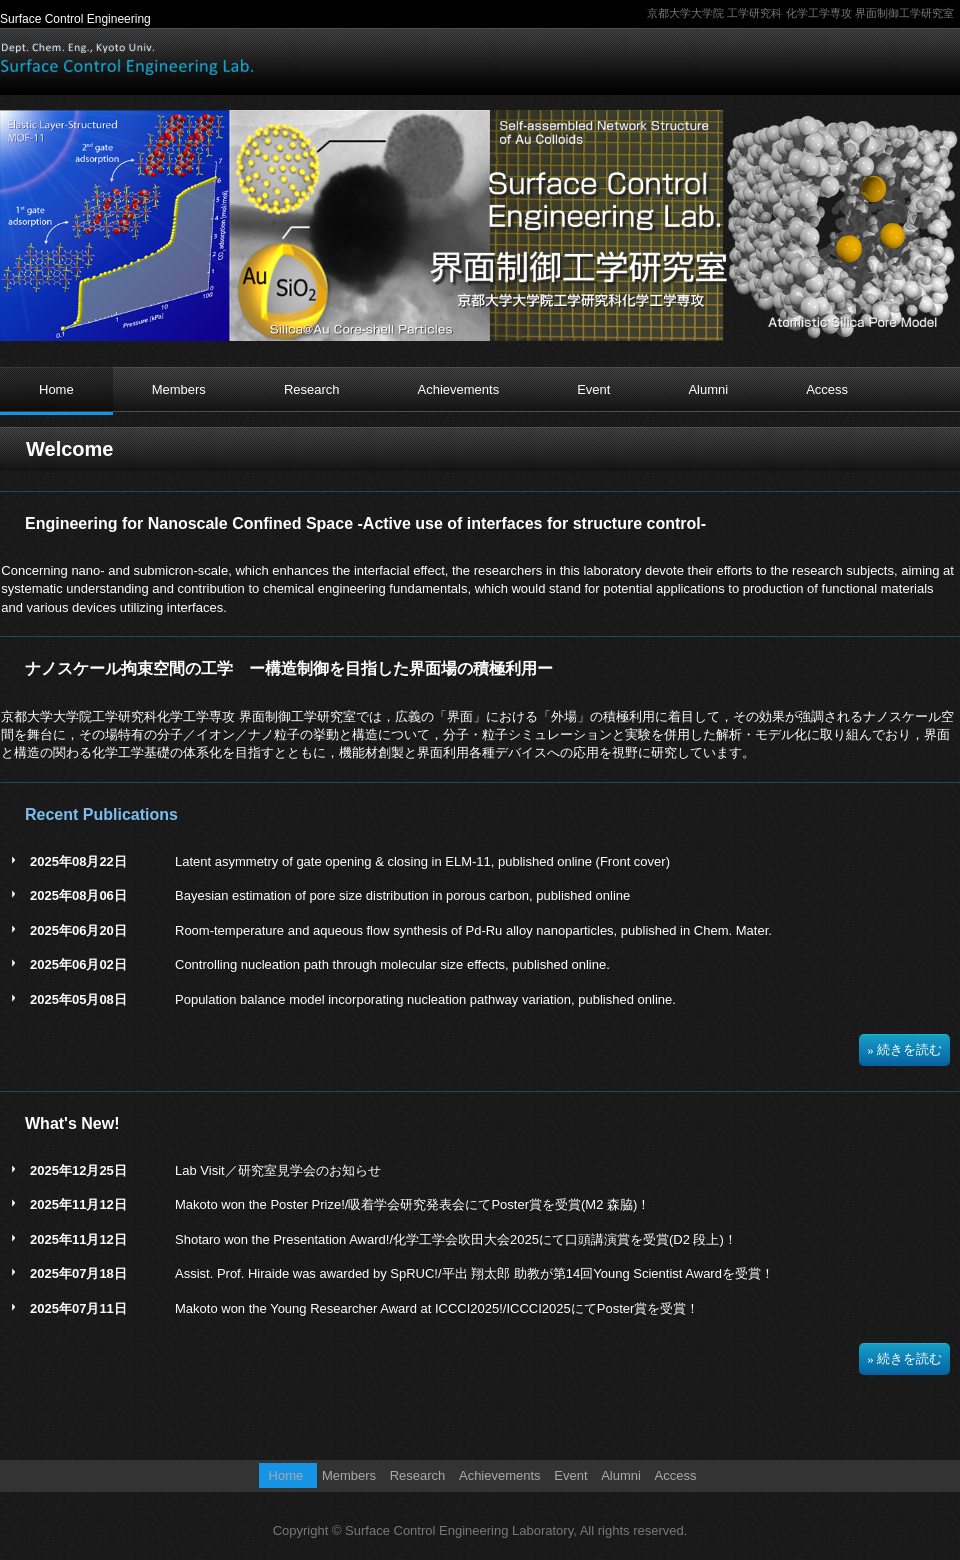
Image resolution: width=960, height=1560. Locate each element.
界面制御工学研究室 (127, 59)
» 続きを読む (904, 1049)
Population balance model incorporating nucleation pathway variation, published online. (425, 999)
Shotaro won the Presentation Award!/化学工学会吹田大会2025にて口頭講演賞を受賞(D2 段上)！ (456, 1239)
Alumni (708, 389)
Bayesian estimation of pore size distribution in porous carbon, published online (402, 895)
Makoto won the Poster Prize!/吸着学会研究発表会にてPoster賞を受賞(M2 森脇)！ (412, 1204)
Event (593, 389)
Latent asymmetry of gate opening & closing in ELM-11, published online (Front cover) (422, 861)
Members (179, 389)
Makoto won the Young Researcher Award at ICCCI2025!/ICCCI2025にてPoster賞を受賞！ (437, 1308)
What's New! (72, 1123)
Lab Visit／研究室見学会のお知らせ (278, 1170)
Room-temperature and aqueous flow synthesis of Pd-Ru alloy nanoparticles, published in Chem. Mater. (473, 930)
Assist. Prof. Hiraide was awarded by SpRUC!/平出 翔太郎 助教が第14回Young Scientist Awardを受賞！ (474, 1273)
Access (827, 389)
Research (312, 389)
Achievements (459, 389)
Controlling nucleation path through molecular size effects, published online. (392, 964)
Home (56, 389)
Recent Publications (101, 814)
